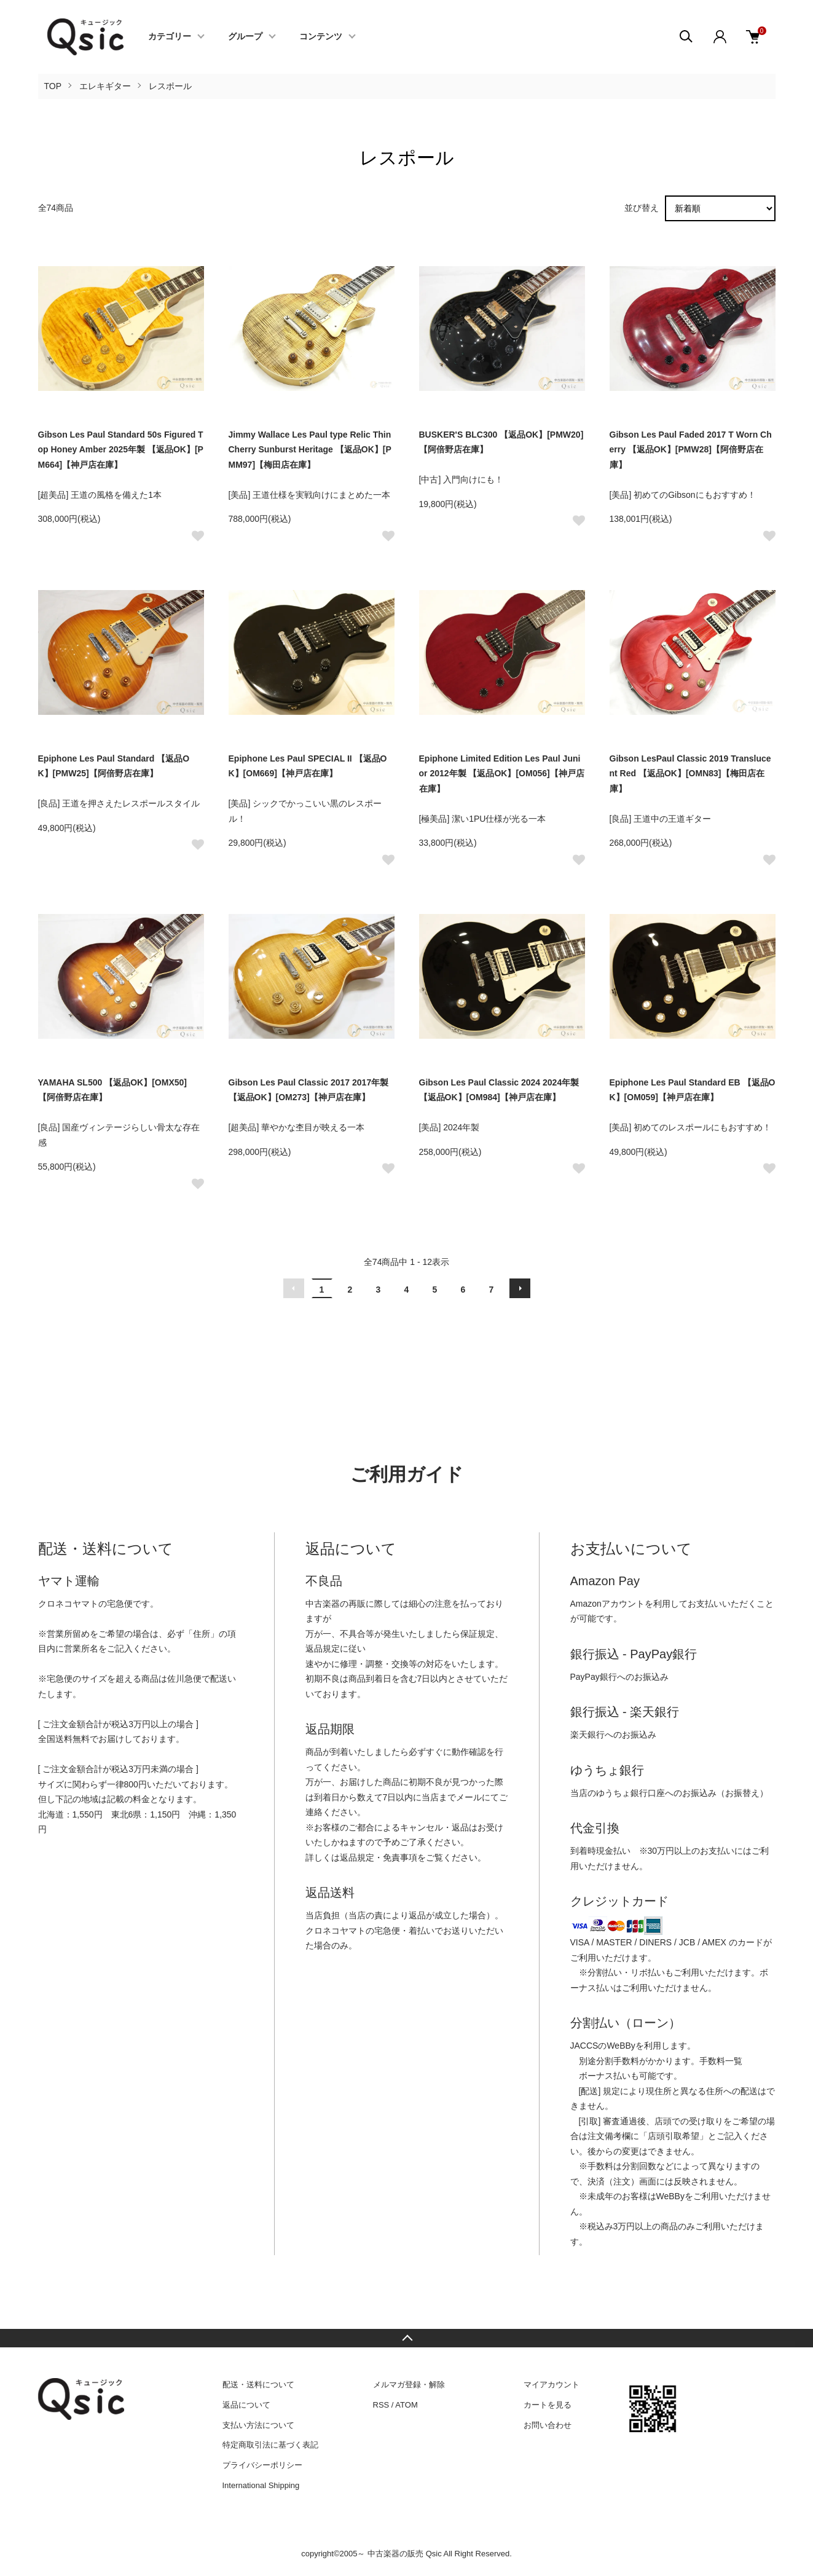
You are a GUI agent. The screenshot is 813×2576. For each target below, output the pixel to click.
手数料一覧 (720, 2061)
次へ (519, 1288)
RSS (381, 2404)
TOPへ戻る (406, 2338)
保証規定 (477, 1634)
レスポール (170, 86)
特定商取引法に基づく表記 (270, 2444)
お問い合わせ (547, 2425)
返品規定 (322, 1648)
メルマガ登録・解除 (409, 2384)
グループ (245, 37)
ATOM (406, 2404)
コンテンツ (320, 37)
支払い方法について (258, 2425)
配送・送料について (258, 2384)
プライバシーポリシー (262, 2465)
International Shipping (261, 2485)
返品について (246, 2404)
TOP (53, 86)
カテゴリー (169, 37)
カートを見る (547, 2404)
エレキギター (105, 86)
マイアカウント (551, 2384)
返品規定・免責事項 (378, 1857)
